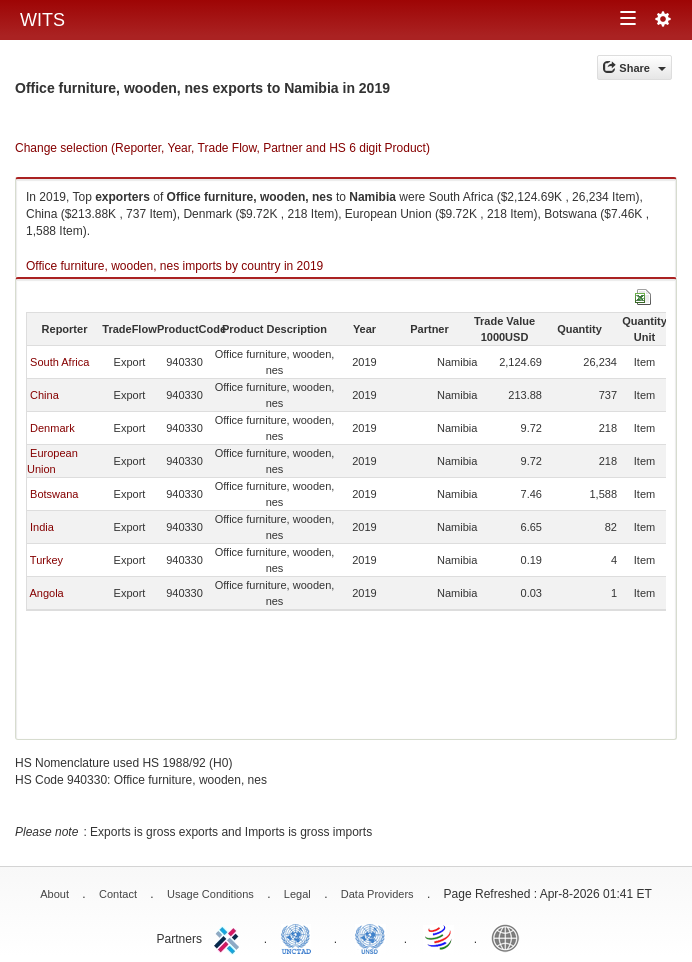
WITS (42, 20)
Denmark (52, 428)
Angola (46, 593)
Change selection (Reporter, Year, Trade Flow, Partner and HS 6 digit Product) (222, 148)
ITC (230, 937)
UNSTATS (370, 937)
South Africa (59, 362)
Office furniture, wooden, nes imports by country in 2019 (174, 266)
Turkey (46, 560)
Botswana (54, 494)
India (42, 527)
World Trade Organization (440, 937)
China (44, 395)
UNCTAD (300, 937)
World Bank (510, 937)
